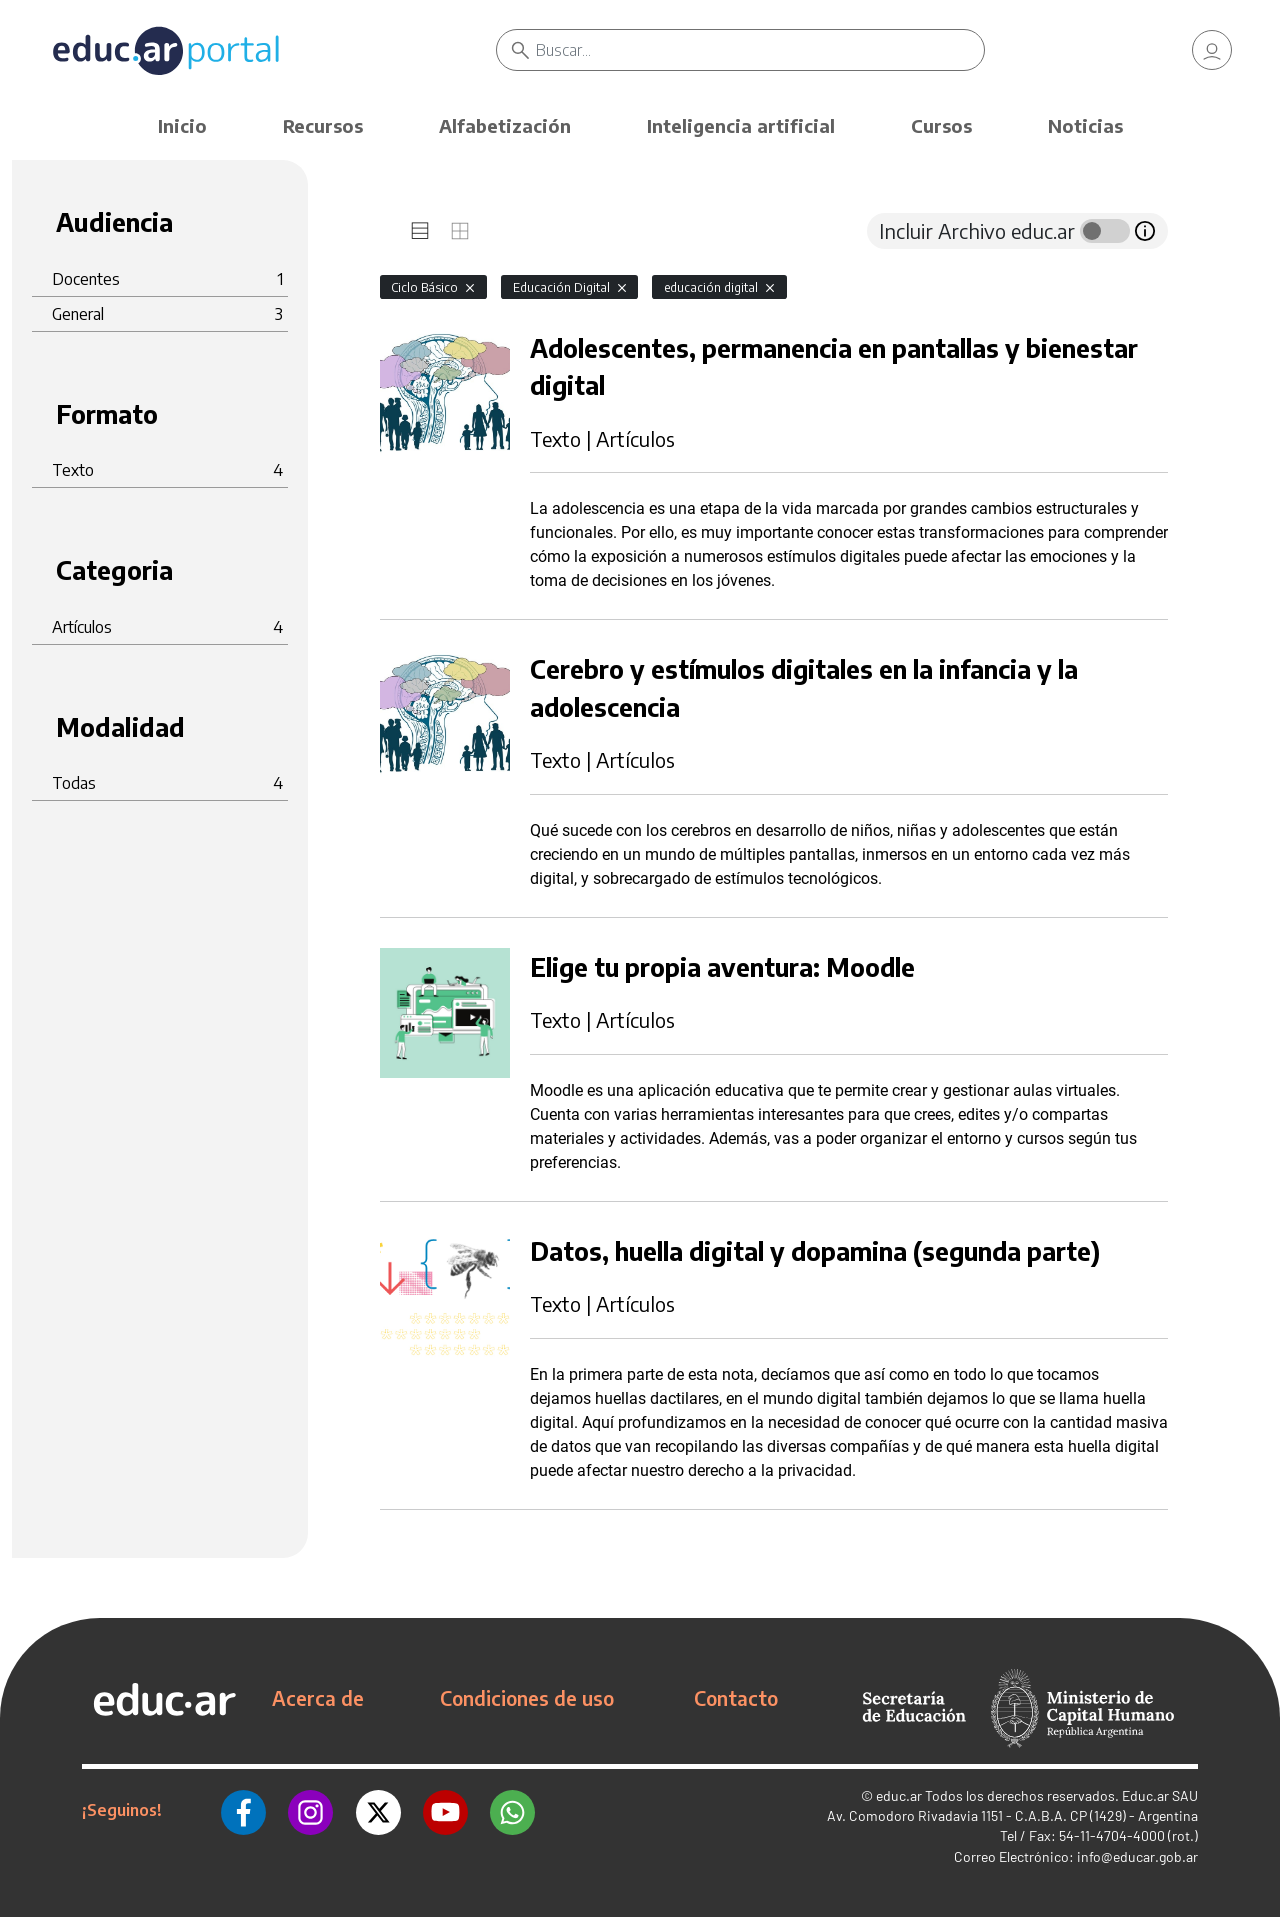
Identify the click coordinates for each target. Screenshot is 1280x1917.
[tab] (420, 231)
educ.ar (899, 1795)
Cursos (941, 125)
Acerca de (318, 1698)
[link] (1212, 50)
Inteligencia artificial (741, 125)
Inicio (182, 125)
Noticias (1085, 125)
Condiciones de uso (527, 1698)
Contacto (736, 1698)
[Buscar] (760, 50)
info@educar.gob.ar (1137, 1856)
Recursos (323, 125)
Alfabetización (505, 125)
